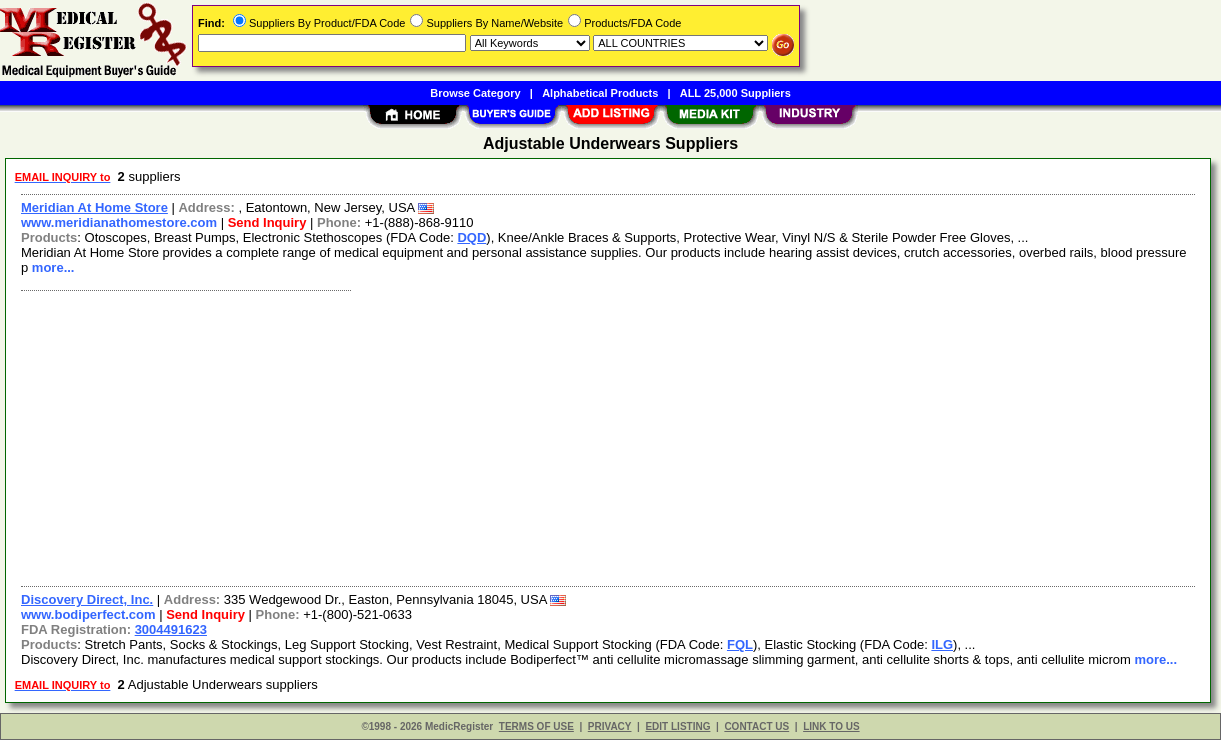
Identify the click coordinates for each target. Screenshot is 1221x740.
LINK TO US (831, 726)
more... (53, 267)
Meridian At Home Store (94, 207)
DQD (471, 237)
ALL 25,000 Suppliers (735, 93)
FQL (740, 644)
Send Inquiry (267, 222)
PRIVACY (610, 726)
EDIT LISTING (677, 726)
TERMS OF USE (536, 726)
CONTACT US (756, 726)
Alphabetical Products (600, 93)
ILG (942, 644)
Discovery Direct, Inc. (87, 599)
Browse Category (475, 93)
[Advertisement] (609, 436)
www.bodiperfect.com (88, 614)
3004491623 (171, 629)
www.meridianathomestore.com (119, 222)
